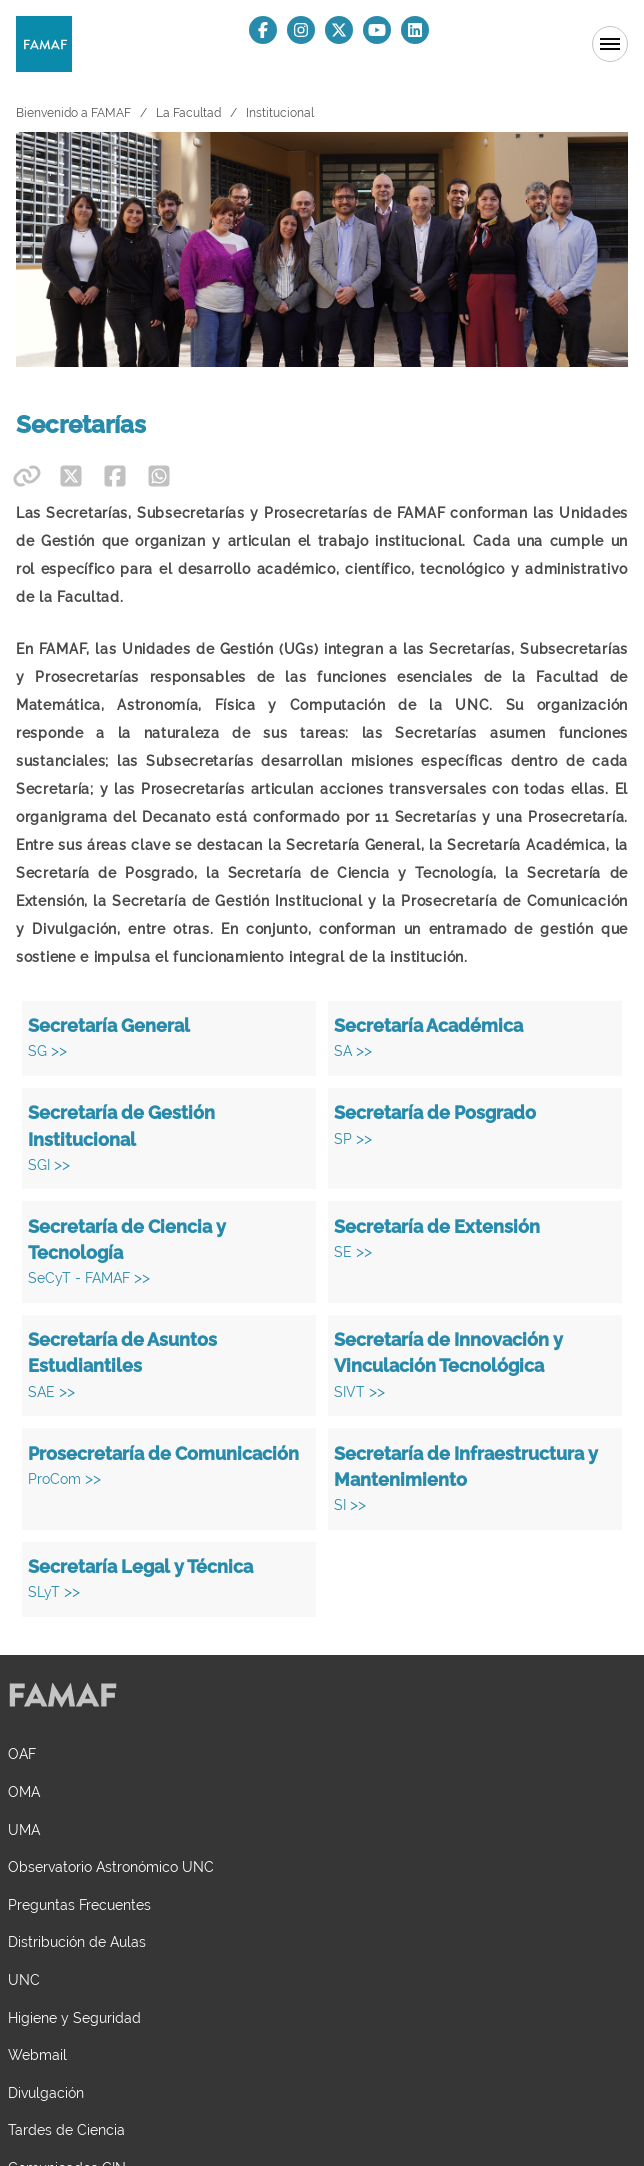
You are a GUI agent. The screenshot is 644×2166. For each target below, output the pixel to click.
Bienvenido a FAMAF (73, 113)
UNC (24, 1979)
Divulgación (46, 2092)
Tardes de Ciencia (66, 2129)
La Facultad (188, 113)
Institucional (280, 113)
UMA (24, 1829)
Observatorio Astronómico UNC (111, 1866)
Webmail (37, 2054)
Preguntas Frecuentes (79, 1904)
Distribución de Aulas (77, 1941)
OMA (24, 1791)
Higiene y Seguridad (74, 2017)
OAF (22, 1753)
